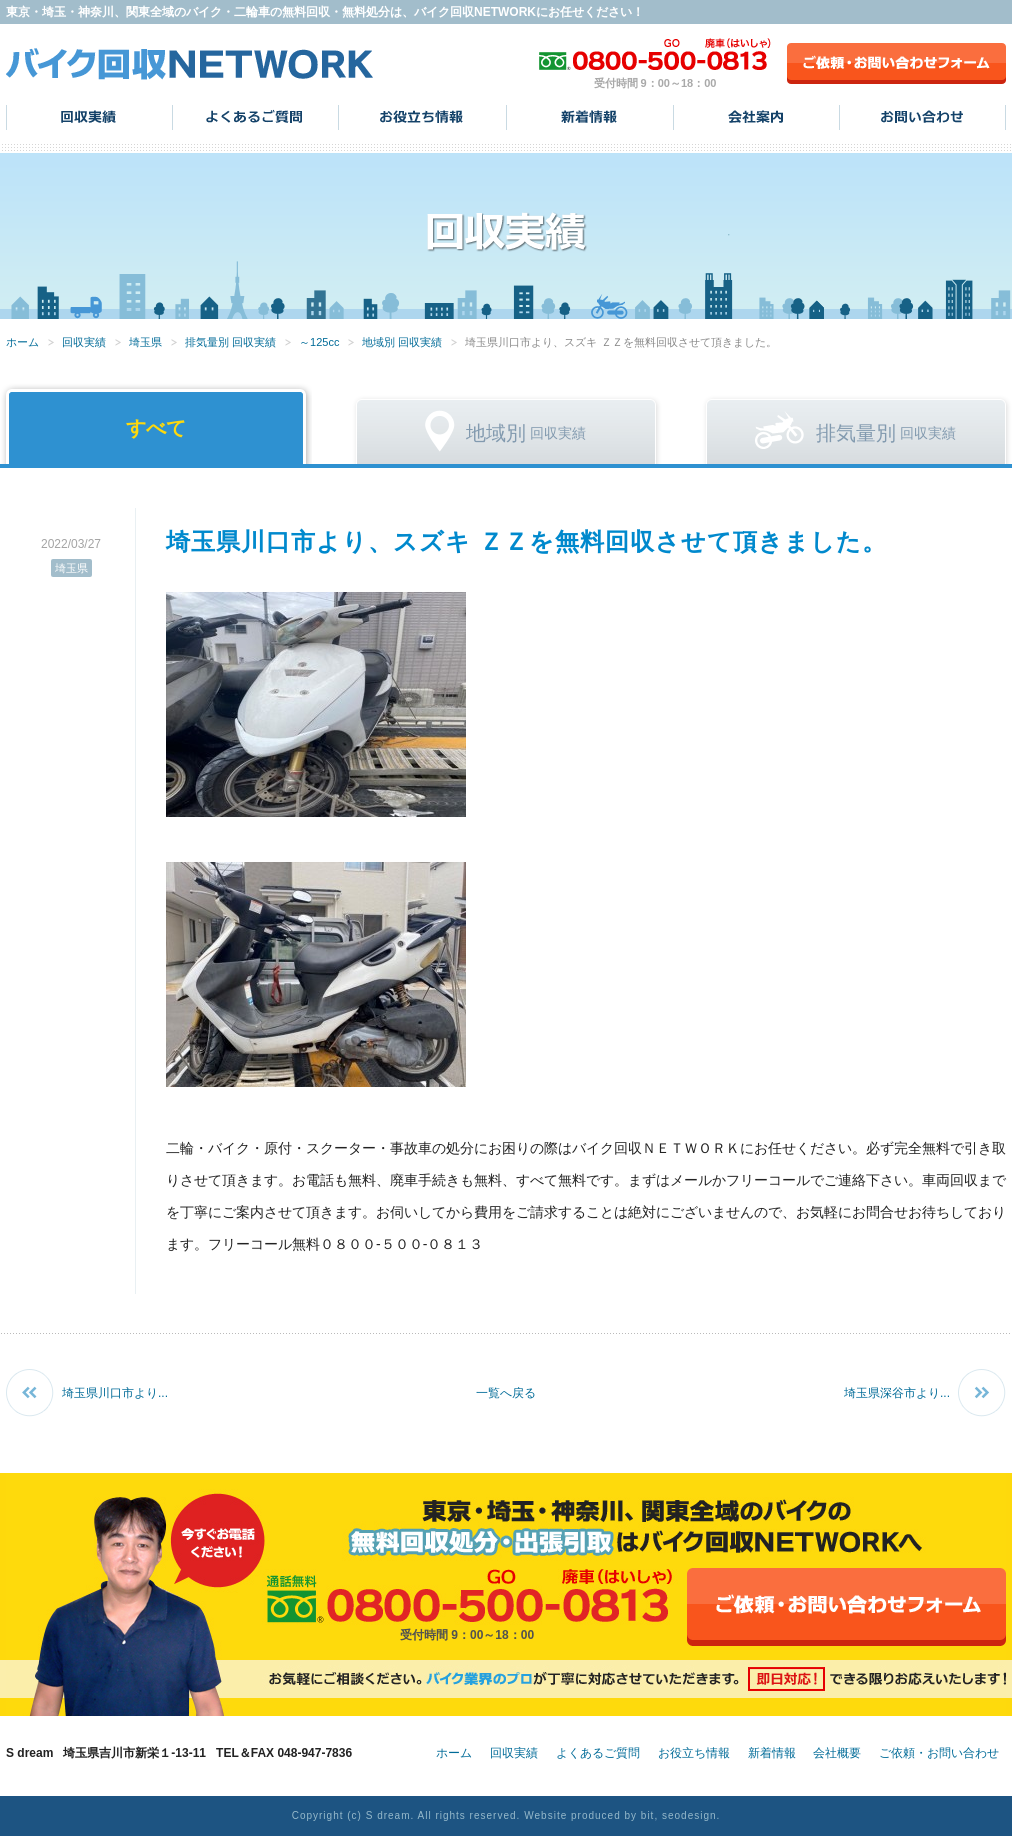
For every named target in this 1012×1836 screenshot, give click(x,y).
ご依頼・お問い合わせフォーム (896, 63)
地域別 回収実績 (402, 342)
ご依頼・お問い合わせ (939, 1753)
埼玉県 (145, 342)
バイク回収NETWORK (190, 63)
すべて (156, 428)
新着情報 (590, 117)
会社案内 (756, 117)
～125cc (319, 342)
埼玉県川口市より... (115, 1393)
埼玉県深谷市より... (897, 1393)
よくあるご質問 (255, 117)
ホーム (22, 342)
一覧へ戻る (506, 1393)
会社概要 (837, 1753)
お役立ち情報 (422, 117)
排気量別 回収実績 (230, 342)
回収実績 (89, 117)
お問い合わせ (922, 117)
